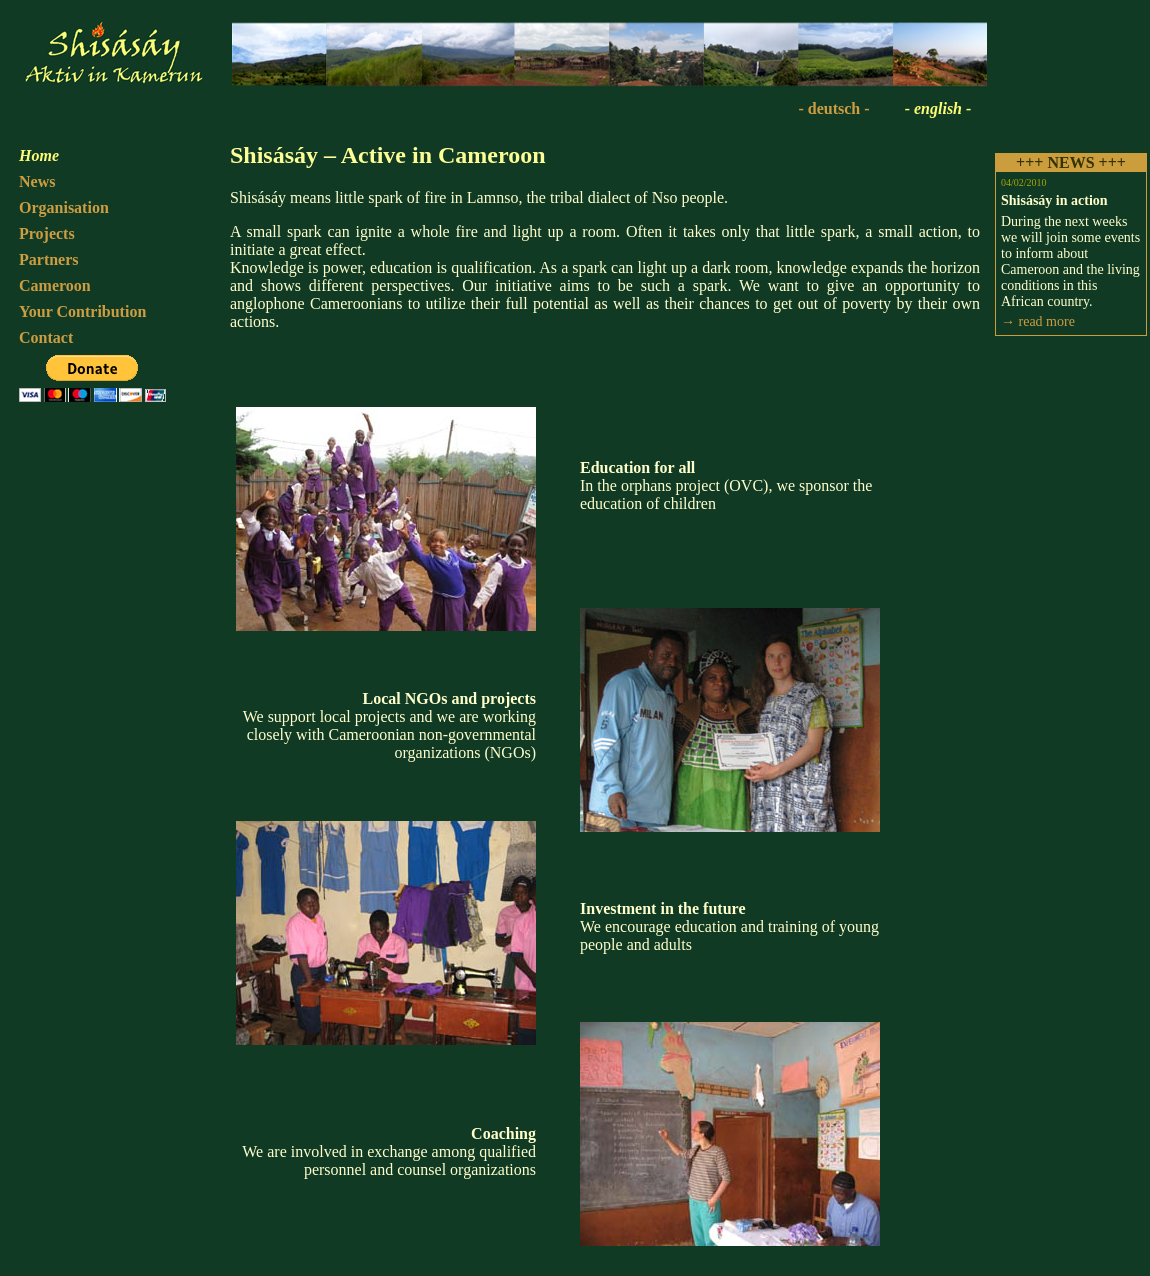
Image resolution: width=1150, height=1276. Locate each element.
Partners (49, 259)
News (37, 181)
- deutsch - (833, 108)
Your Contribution (82, 311)
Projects (47, 233)
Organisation (64, 207)
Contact (46, 337)
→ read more (1038, 321)
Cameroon (55, 285)
